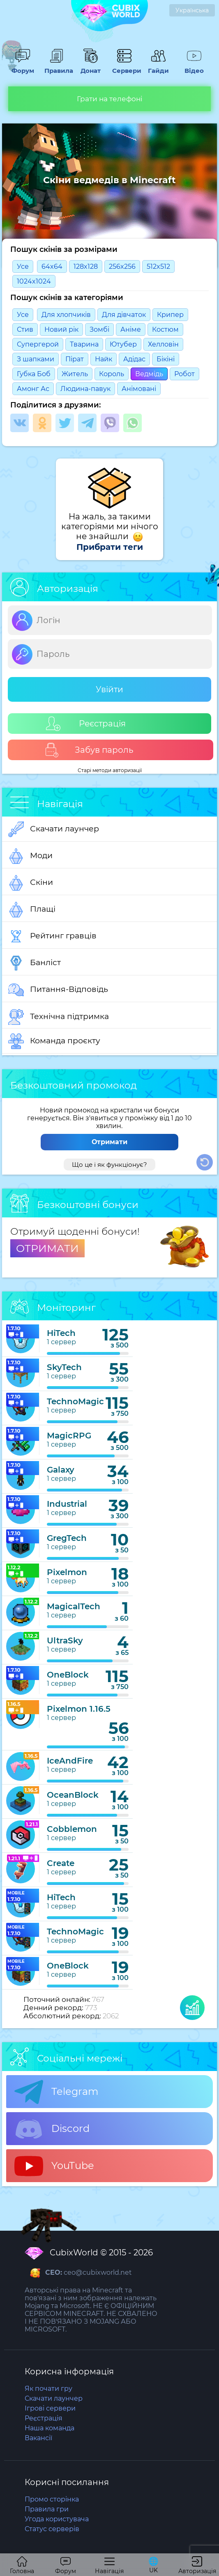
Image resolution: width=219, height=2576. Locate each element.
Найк (103, 359)
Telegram (56, 2092)
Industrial (67, 1504)
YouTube (54, 2166)
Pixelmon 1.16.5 (79, 1709)
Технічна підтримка (58, 1017)
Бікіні (166, 359)
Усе (23, 266)
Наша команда (49, 2428)
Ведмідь (149, 374)
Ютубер (123, 344)
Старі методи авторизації (110, 770)
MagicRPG (69, 1435)
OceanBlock (73, 1795)
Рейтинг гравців (52, 936)
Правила (56, 67)
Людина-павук (85, 389)
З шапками (35, 359)
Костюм (165, 329)
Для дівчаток (124, 315)
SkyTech (64, 1367)
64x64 (51, 266)
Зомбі (99, 329)
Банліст (34, 963)
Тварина (84, 344)
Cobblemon (72, 1829)
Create (60, 1863)
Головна (22, 2565)
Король (111, 374)
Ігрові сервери (50, 2408)
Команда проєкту (54, 1041)
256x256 (122, 266)
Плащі (31, 909)
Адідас (134, 359)
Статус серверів (52, 2529)
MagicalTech (73, 1606)
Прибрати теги (109, 547)
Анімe (130, 329)
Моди (30, 856)
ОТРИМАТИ (47, 1248)
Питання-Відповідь (58, 990)
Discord (52, 2129)
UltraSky (65, 1640)
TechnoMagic (75, 1401)
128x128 (86, 266)
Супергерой (38, 344)
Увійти (109, 689)
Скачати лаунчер (53, 829)
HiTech (61, 1333)
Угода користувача (57, 2519)
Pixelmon (67, 1572)
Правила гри (47, 2509)
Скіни (30, 883)
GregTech (67, 1538)
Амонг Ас (33, 389)
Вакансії (38, 2438)
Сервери (124, 67)
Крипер (170, 315)
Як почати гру (48, 2388)
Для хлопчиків (66, 315)
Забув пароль (89, 750)
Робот (184, 374)
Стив (25, 329)
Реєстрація (86, 724)
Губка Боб (34, 374)
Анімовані (139, 389)
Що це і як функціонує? (109, 1164)
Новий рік (61, 329)
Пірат (74, 359)
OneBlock (68, 1675)
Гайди (158, 67)
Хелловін (163, 344)
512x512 (158, 266)
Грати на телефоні (110, 99)
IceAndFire (70, 1761)
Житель (75, 374)
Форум (22, 67)
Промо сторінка (52, 2499)
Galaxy (60, 1470)
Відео (194, 67)
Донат (90, 67)
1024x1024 (34, 281)
